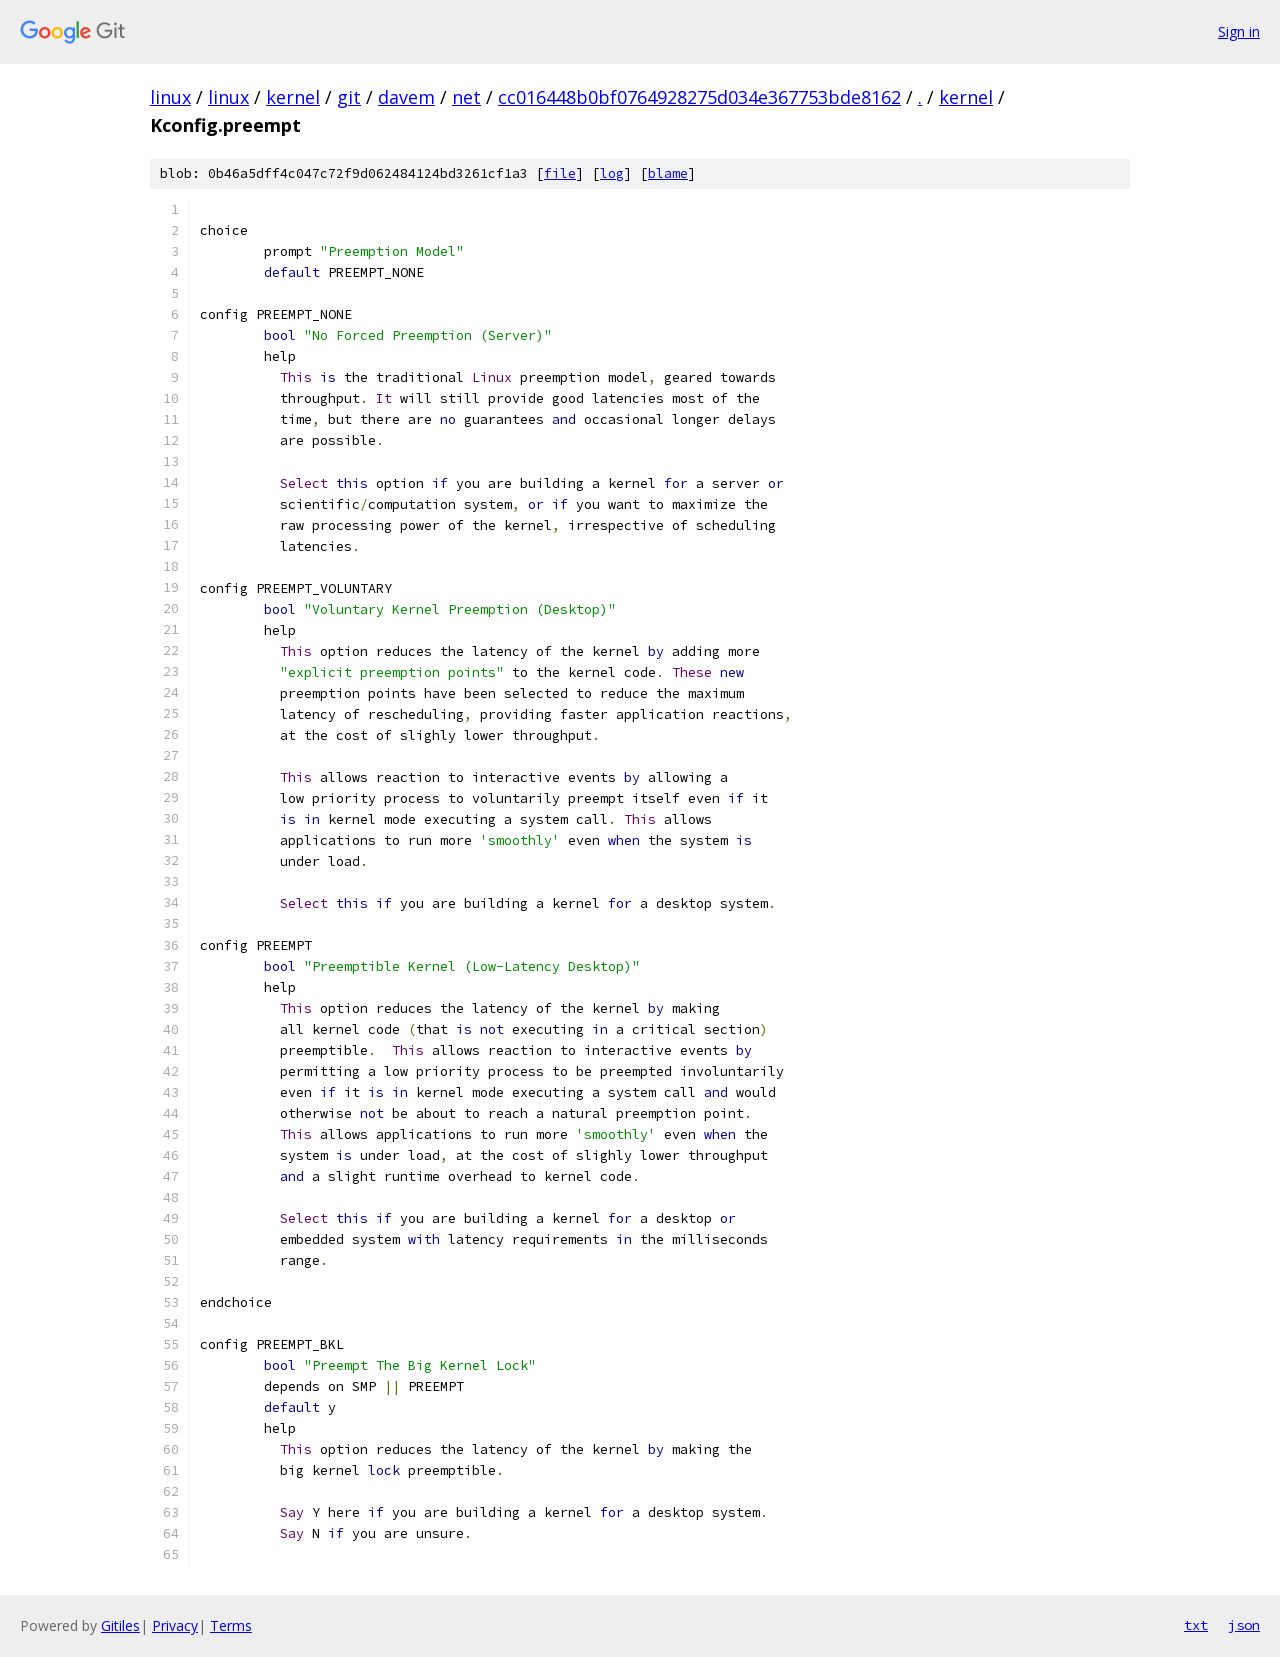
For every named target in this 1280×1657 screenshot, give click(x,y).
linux (170, 97)
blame (668, 173)
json (1244, 1625)
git (349, 97)
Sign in (1239, 31)
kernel (293, 97)
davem (406, 97)
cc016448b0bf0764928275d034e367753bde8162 (699, 97)
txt (1196, 1625)
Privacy (175, 1625)
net (466, 97)
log (612, 173)
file (560, 173)
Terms (231, 1625)
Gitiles (120, 1625)
